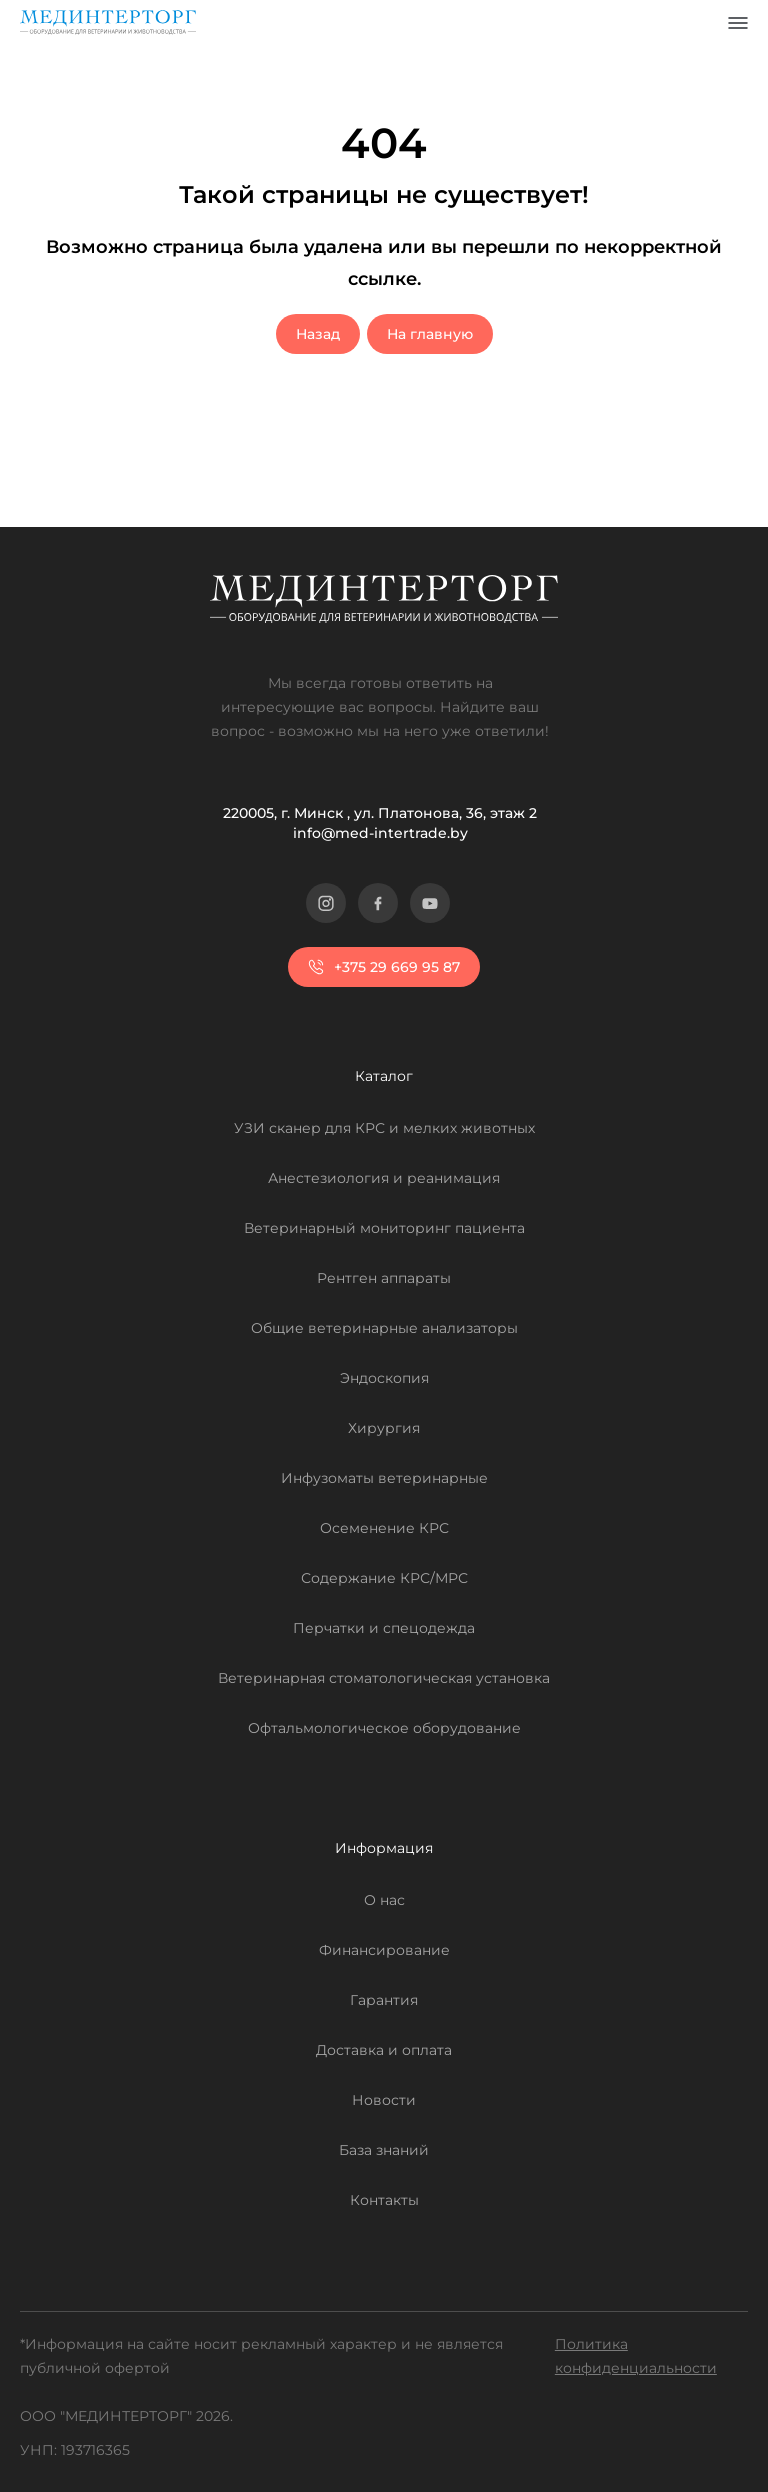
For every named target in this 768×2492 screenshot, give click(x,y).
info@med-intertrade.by (380, 833)
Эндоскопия (384, 1378)
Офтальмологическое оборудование (384, 1728)
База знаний (384, 2150)
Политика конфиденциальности (636, 2356)
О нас (384, 1900)
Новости (384, 2100)
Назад (318, 334)
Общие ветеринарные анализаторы (384, 1328)
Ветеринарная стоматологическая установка (384, 1678)
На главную (430, 334)
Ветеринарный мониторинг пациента (384, 1228)
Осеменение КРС (384, 1528)
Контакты (384, 2200)
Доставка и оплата (384, 2050)
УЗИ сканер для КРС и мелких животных (384, 1128)
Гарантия (384, 2000)
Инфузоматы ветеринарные (384, 1478)
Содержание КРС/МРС (384, 1578)
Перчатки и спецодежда (384, 1628)
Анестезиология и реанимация (384, 1178)
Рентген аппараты (384, 1278)
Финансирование (384, 1950)
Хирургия (384, 1428)
